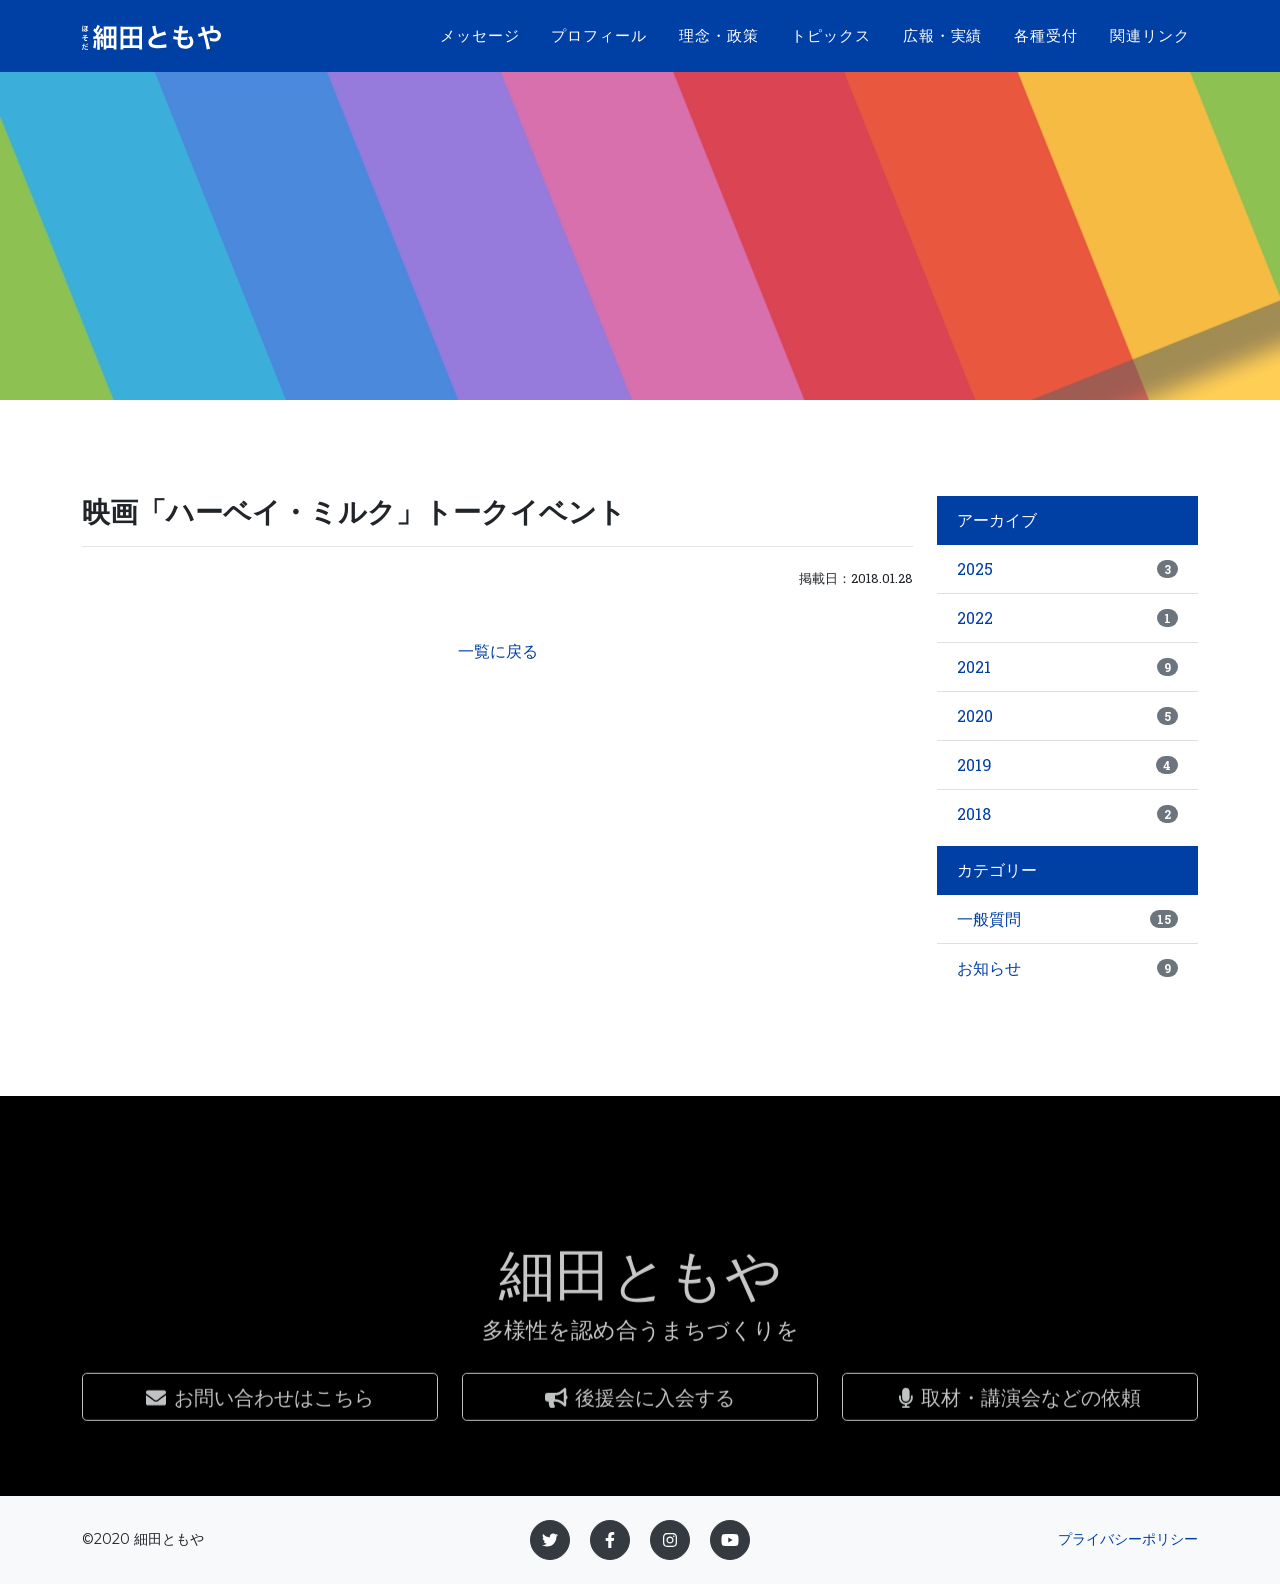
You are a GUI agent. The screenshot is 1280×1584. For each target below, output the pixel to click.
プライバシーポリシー (1128, 1539)
